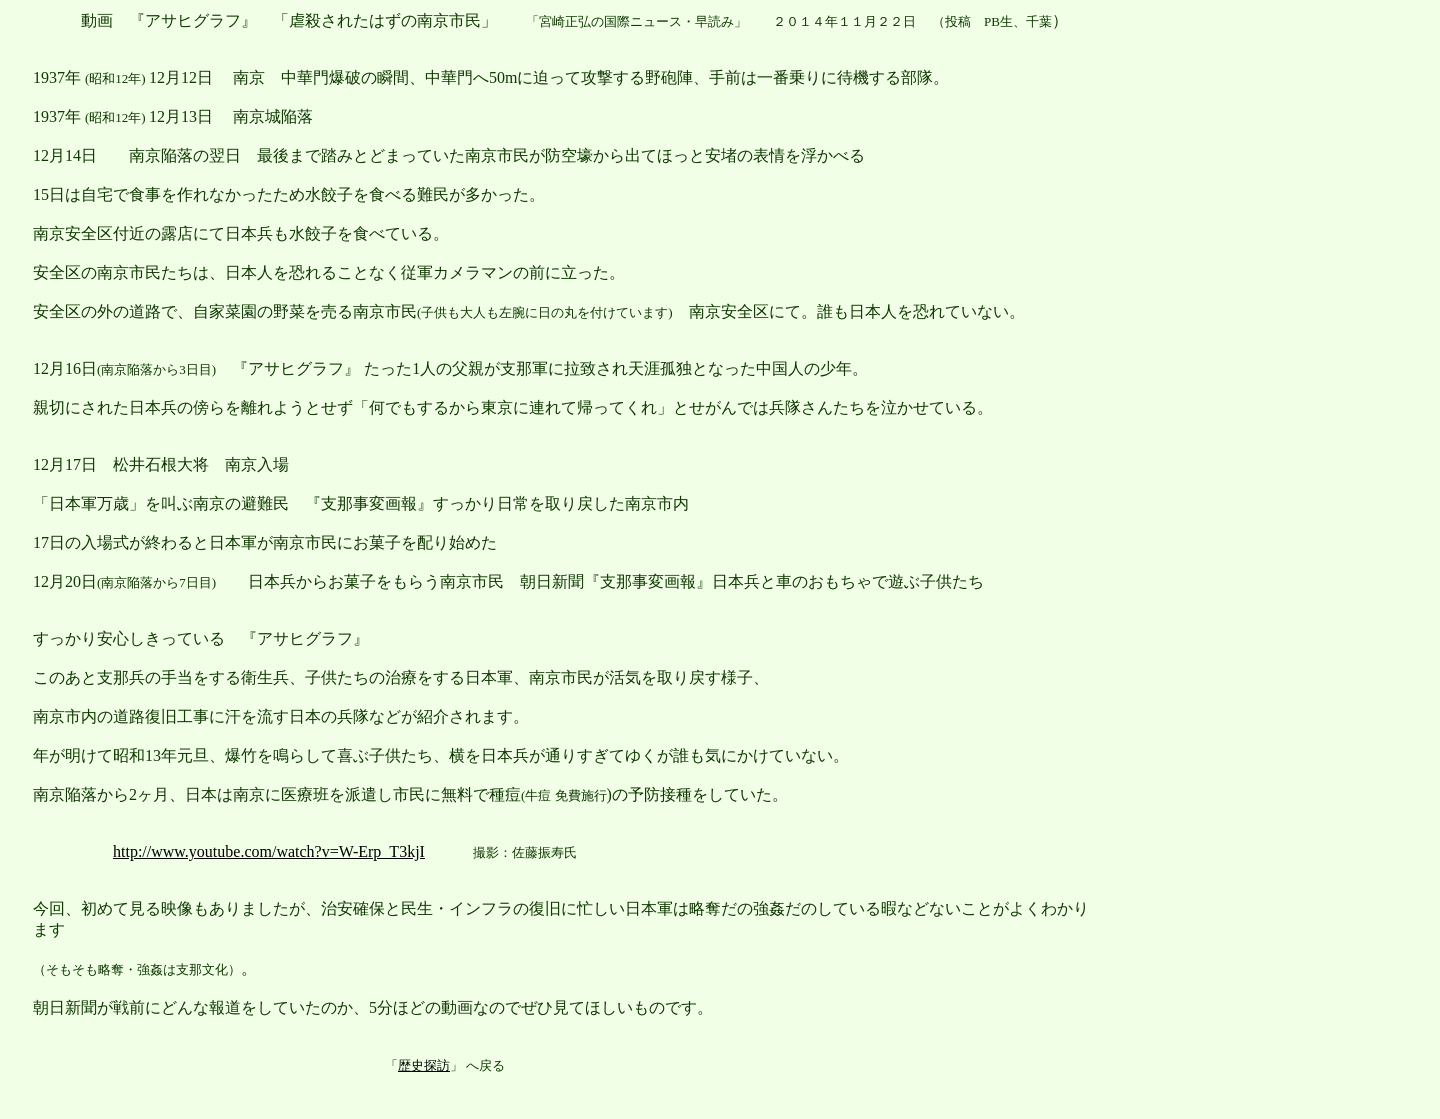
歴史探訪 (424, 1065)
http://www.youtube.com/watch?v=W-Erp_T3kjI (269, 851)
